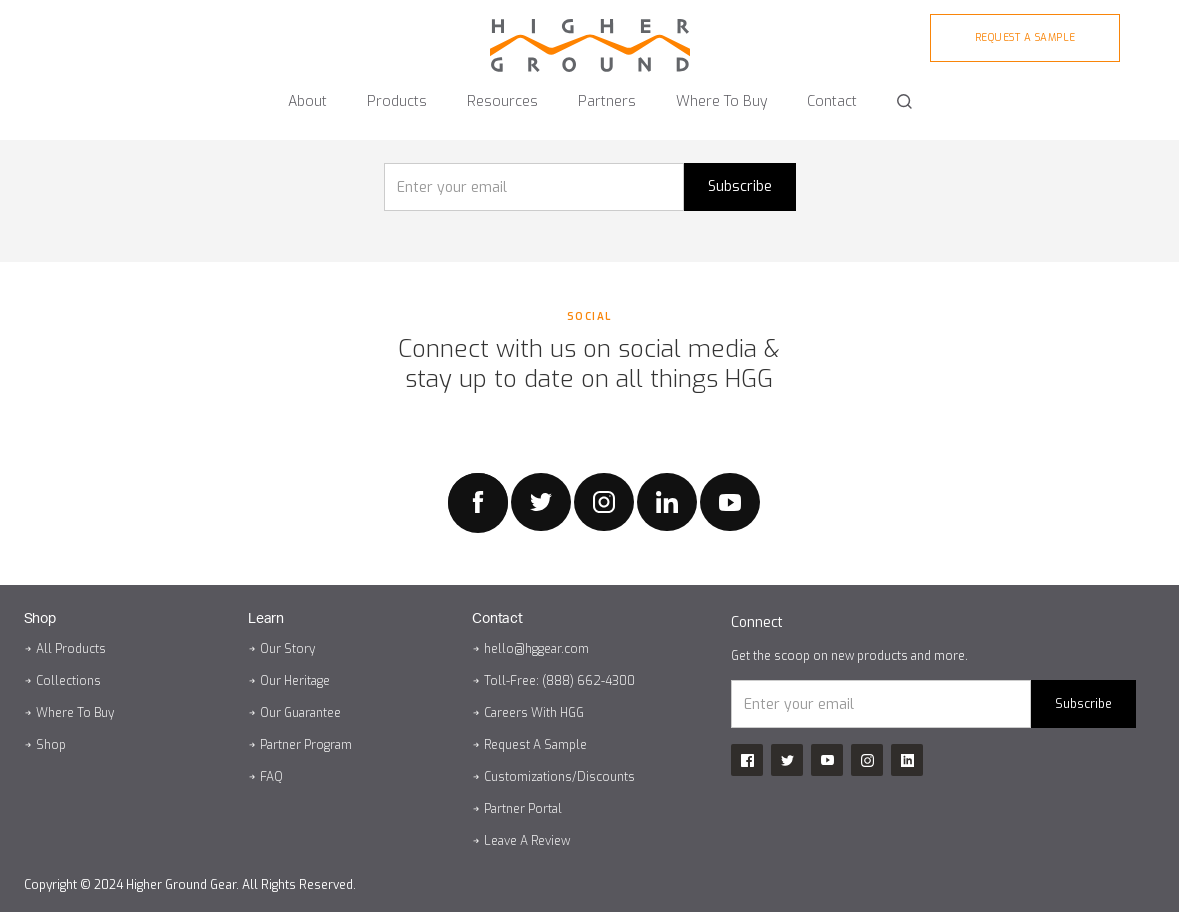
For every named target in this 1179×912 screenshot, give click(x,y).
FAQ (271, 777)
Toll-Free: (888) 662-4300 (559, 681)
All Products (71, 649)
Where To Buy (75, 713)
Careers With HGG (534, 713)
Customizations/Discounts (559, 777)
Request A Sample (535, 745)
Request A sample (1025, 37)
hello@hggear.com (536, 649)
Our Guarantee (300, 713)
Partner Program (306, 745)
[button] (307, 93)
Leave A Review (527, 841)
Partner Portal (523, 809)
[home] (590, 36)
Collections (68, 681)
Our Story (287, 649)
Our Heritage (295, 681)
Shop (51, 745)
